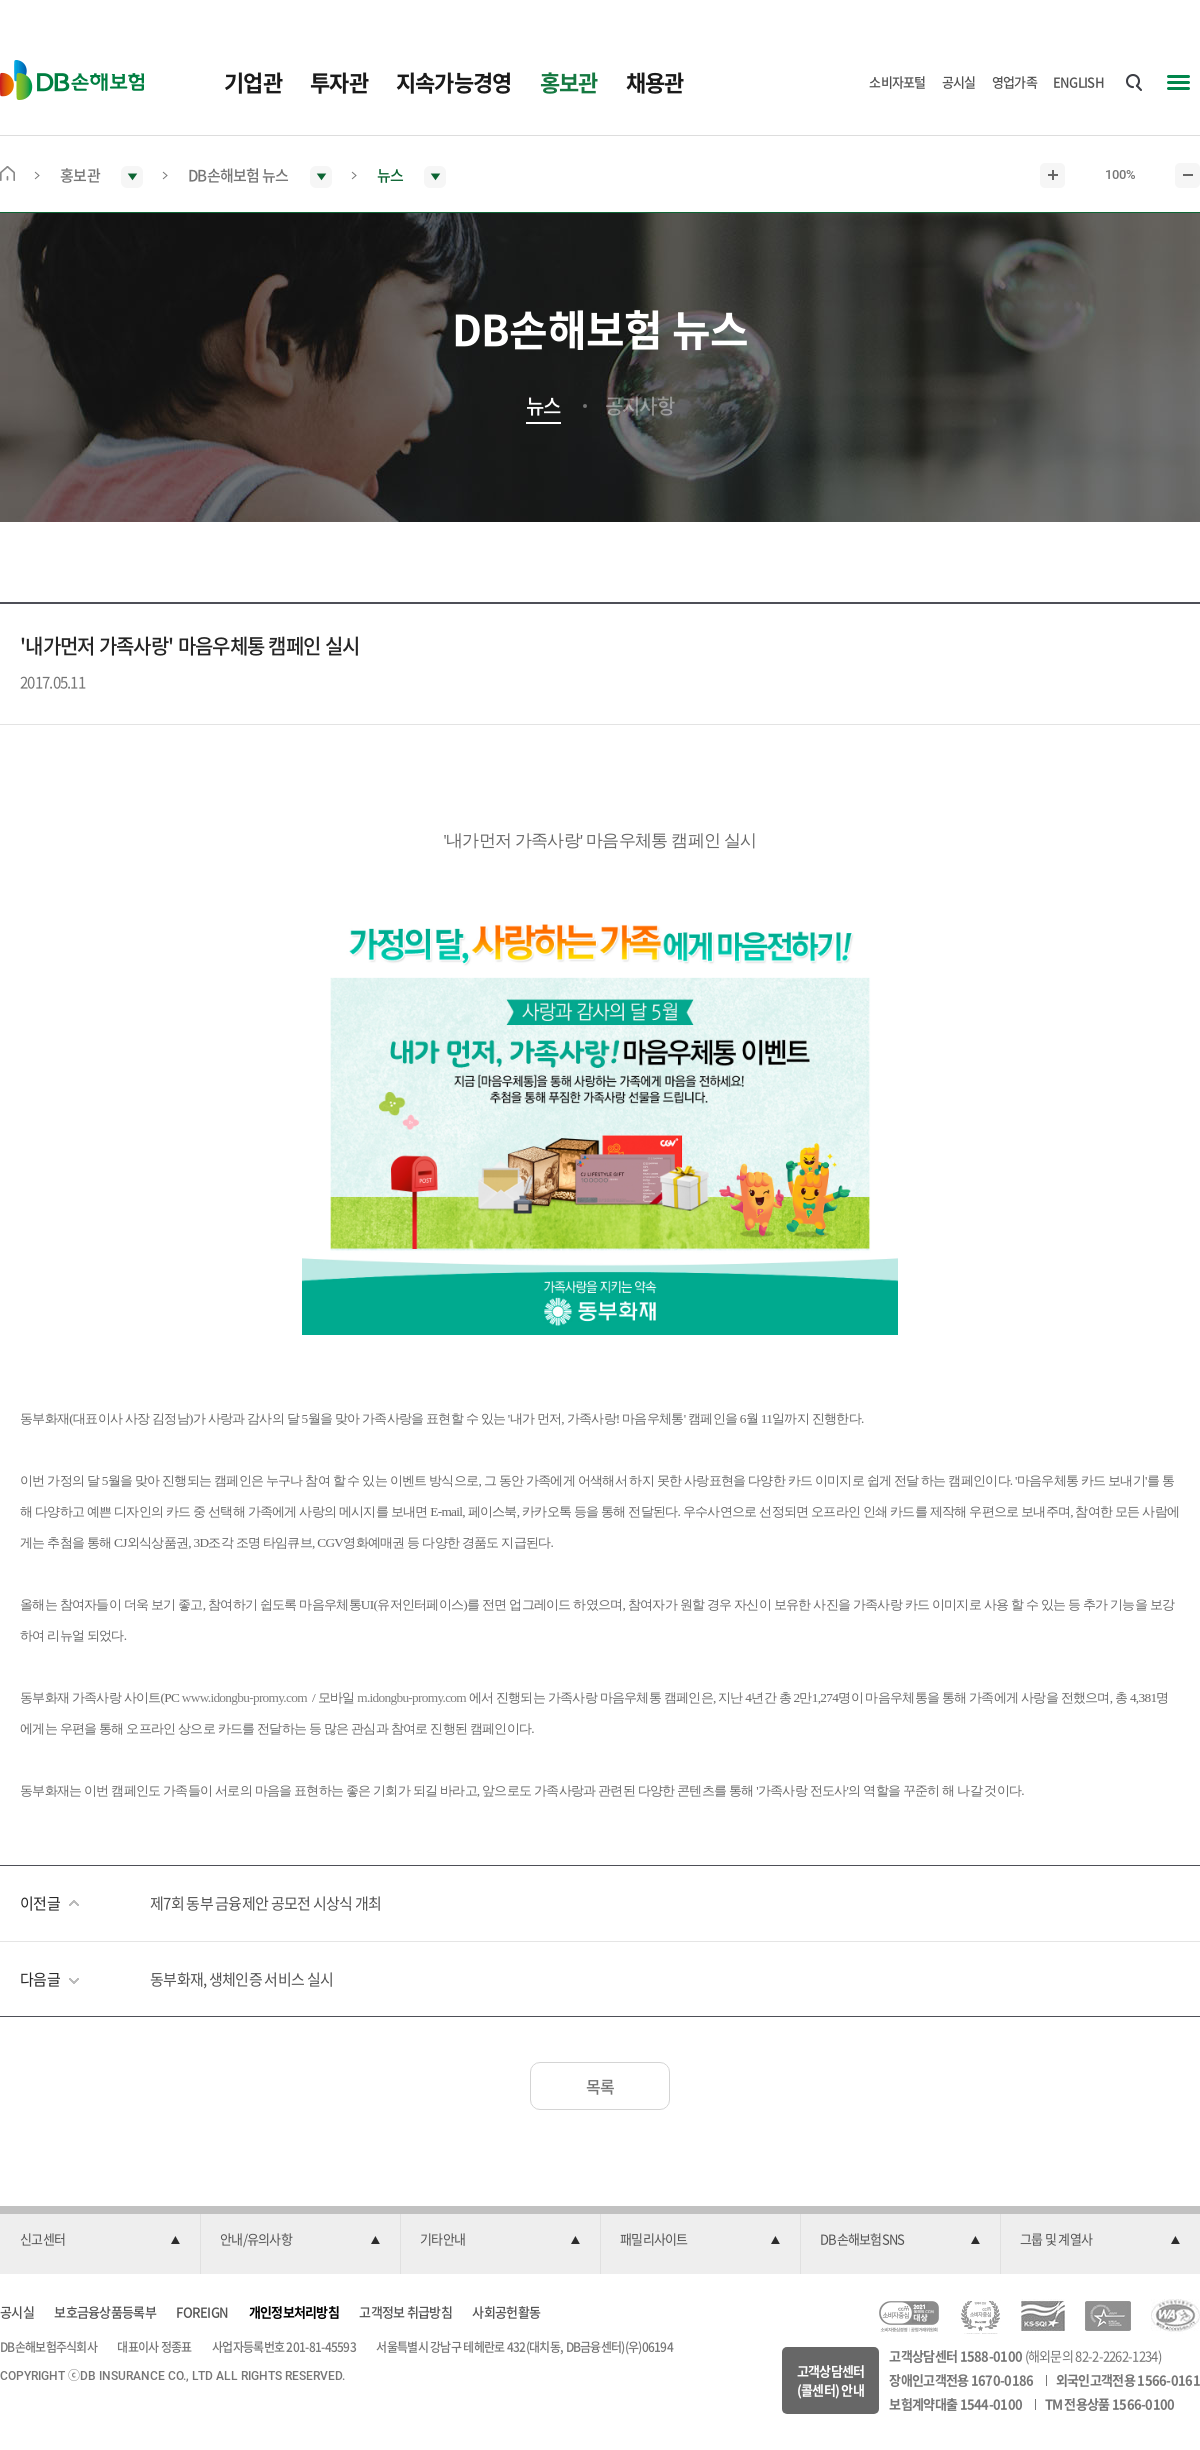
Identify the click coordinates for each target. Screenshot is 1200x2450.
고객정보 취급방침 (405, 2311)
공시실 (959, 81)
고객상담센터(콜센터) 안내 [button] (831, 2380)
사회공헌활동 (506, 2311)
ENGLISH (1078, 81)
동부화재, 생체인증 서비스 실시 (241, 1979)
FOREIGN (202, 2311)
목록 (600, 2086)
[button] (100, 2240)
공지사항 (639, 406)
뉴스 (543, 406)
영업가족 (1014, 81)
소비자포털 (897, 81)
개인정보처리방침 (294, 2311)
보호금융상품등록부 (105, 2311)
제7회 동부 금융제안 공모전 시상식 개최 (266, 1903)
